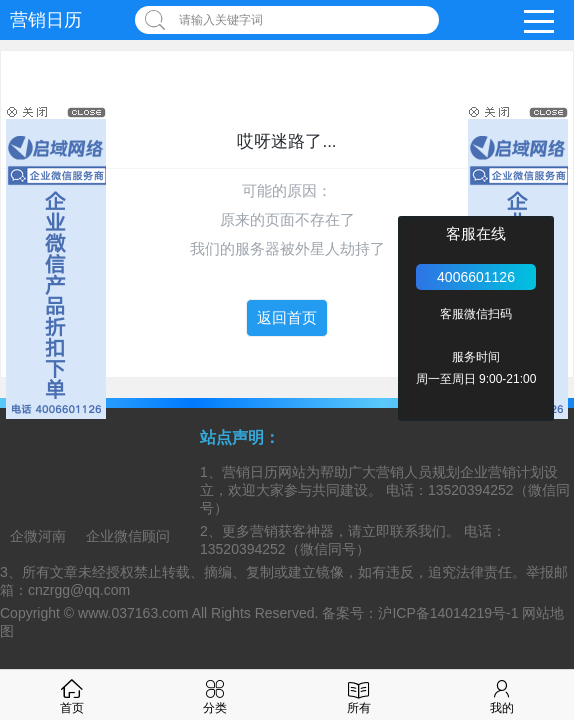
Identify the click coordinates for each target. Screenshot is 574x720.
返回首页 (287, 317)
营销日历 (46, 20)
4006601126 (476, 277)
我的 (502, 694)
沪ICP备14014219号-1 (448, 613)
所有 (359, 694)
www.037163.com (133, 613)
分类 (215, 694)
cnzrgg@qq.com (79, 590)
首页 (72, 694)
